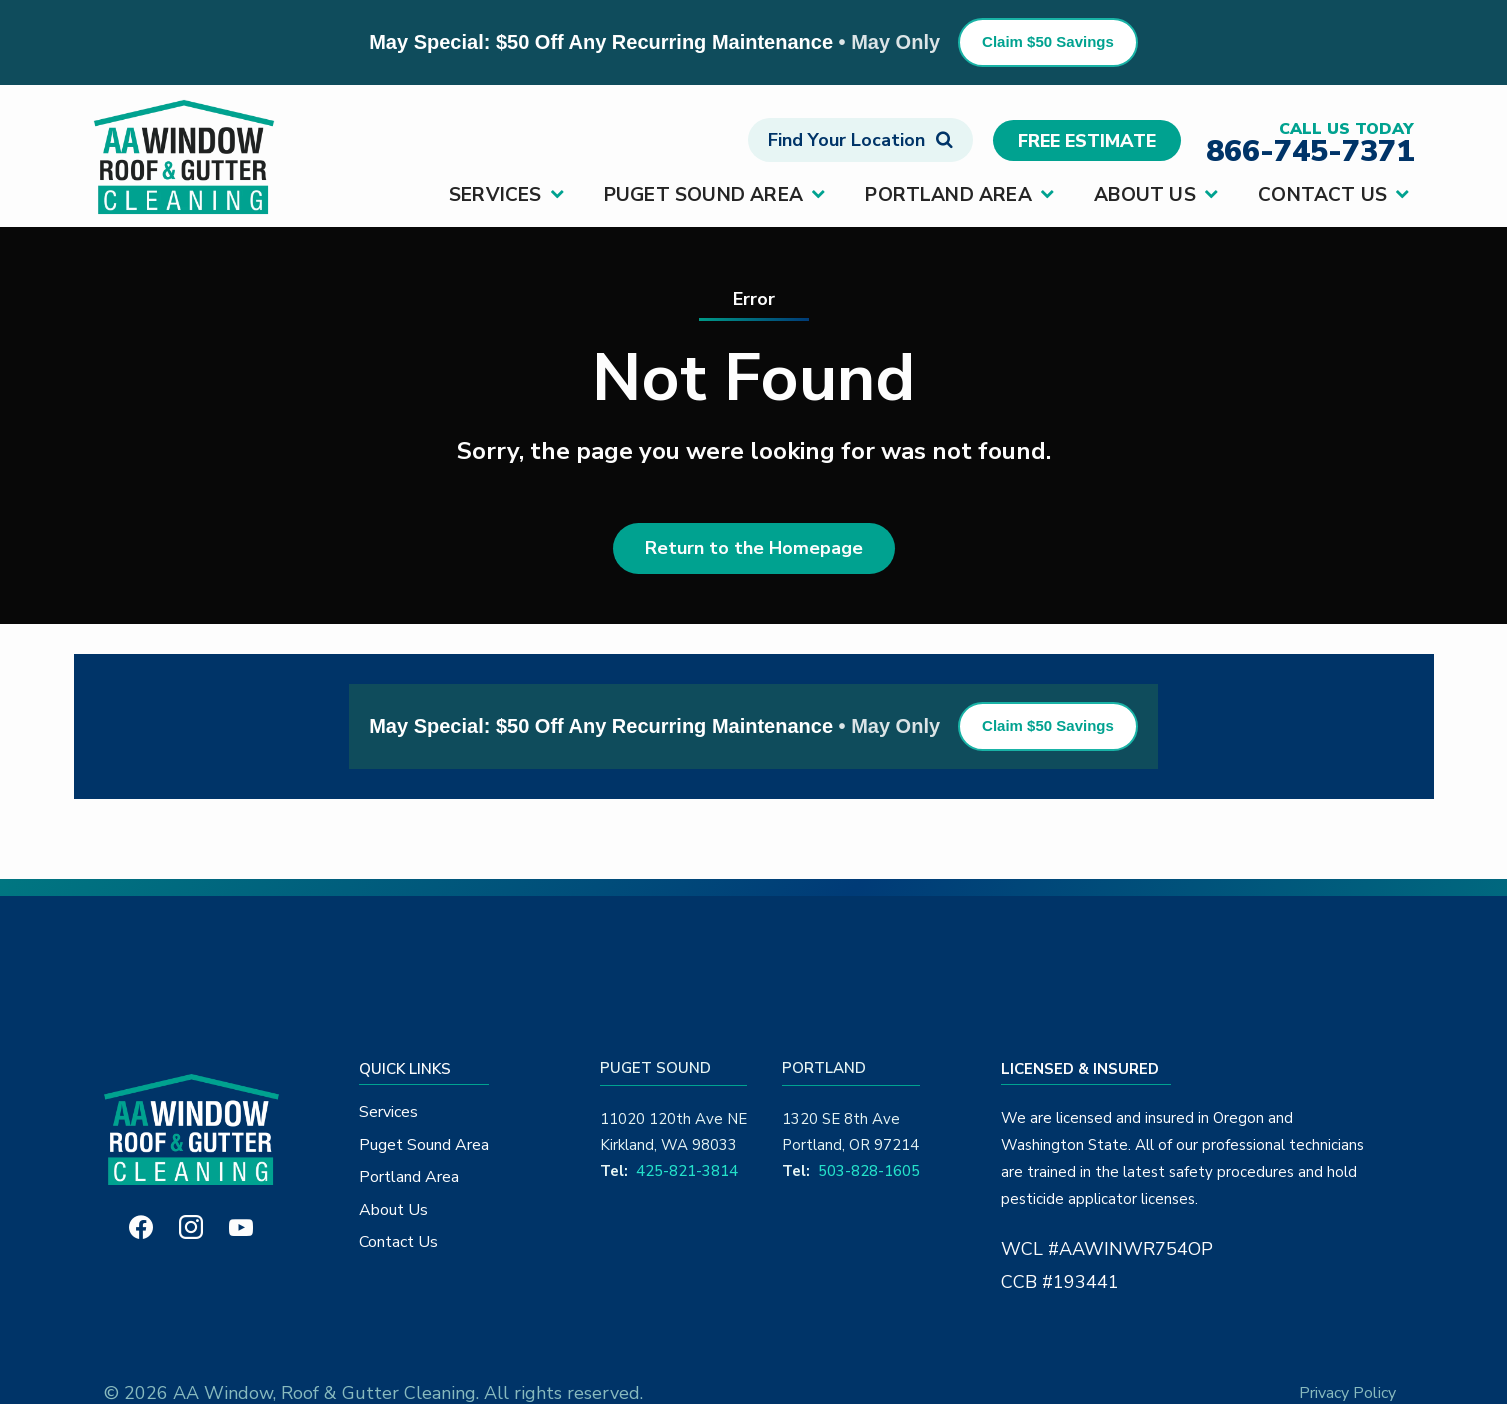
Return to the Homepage (754, 548)
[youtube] (241, 1226)
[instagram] (191, 1226)
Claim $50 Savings (1048, 41)
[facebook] (141, 1226)
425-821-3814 (687, 1171)
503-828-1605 (869, 1171)
